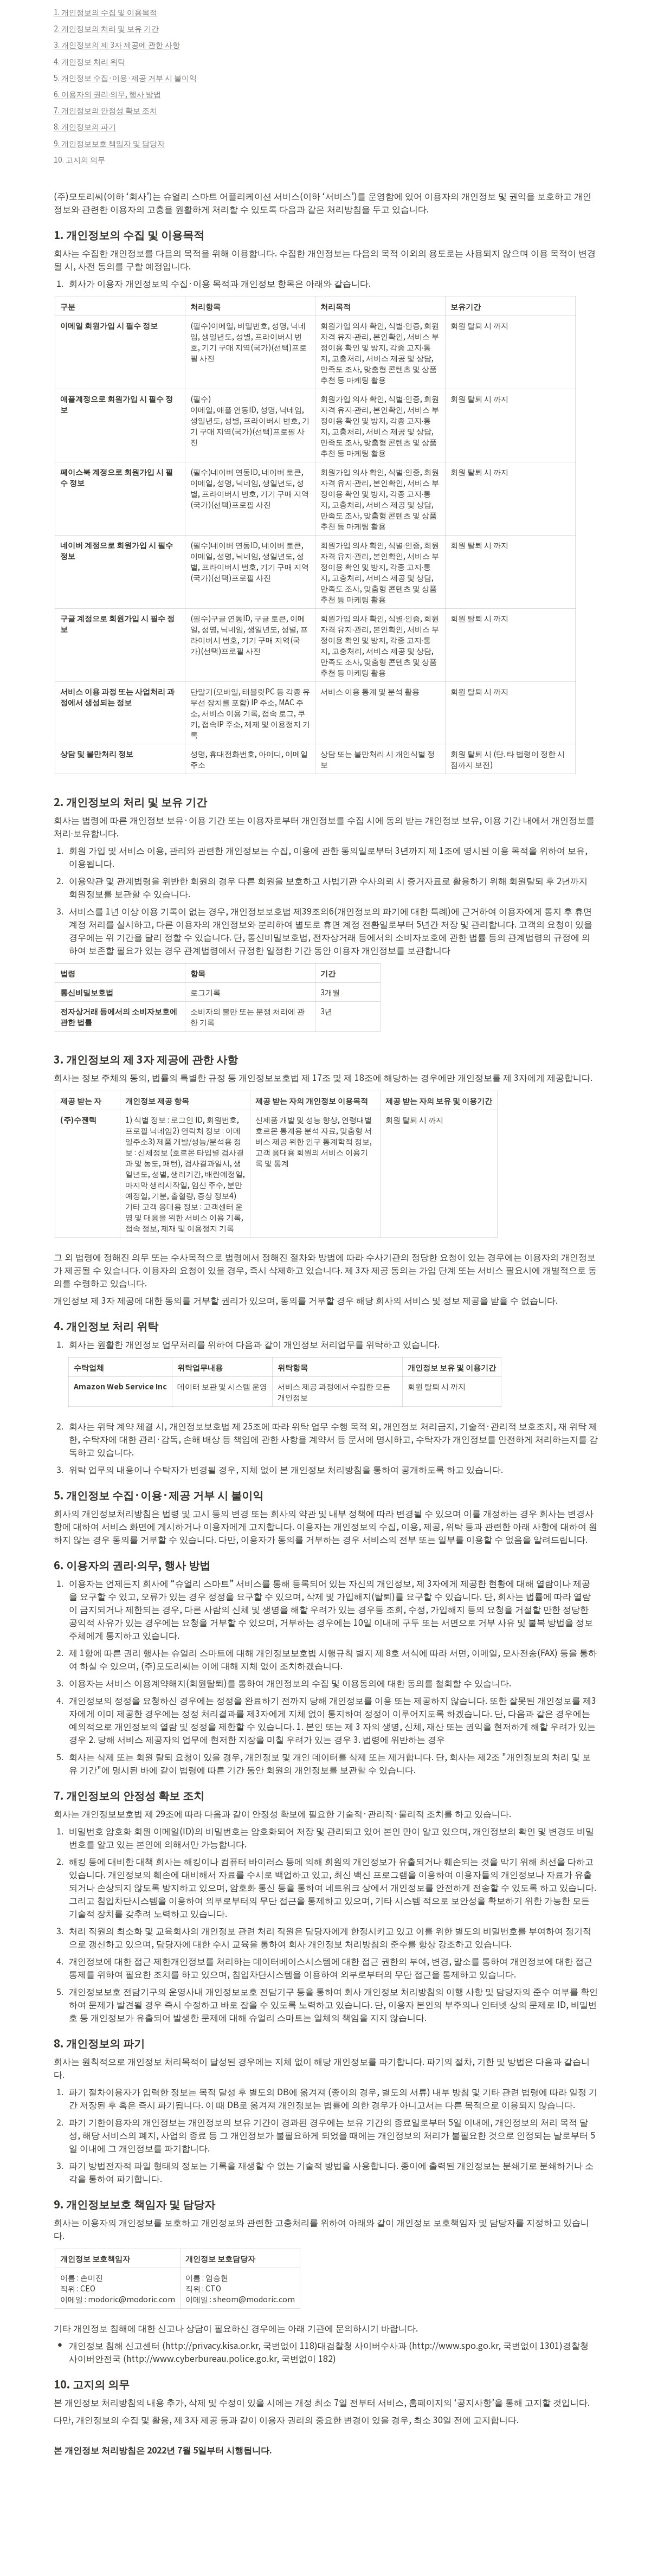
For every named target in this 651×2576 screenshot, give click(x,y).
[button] (326, 12)
